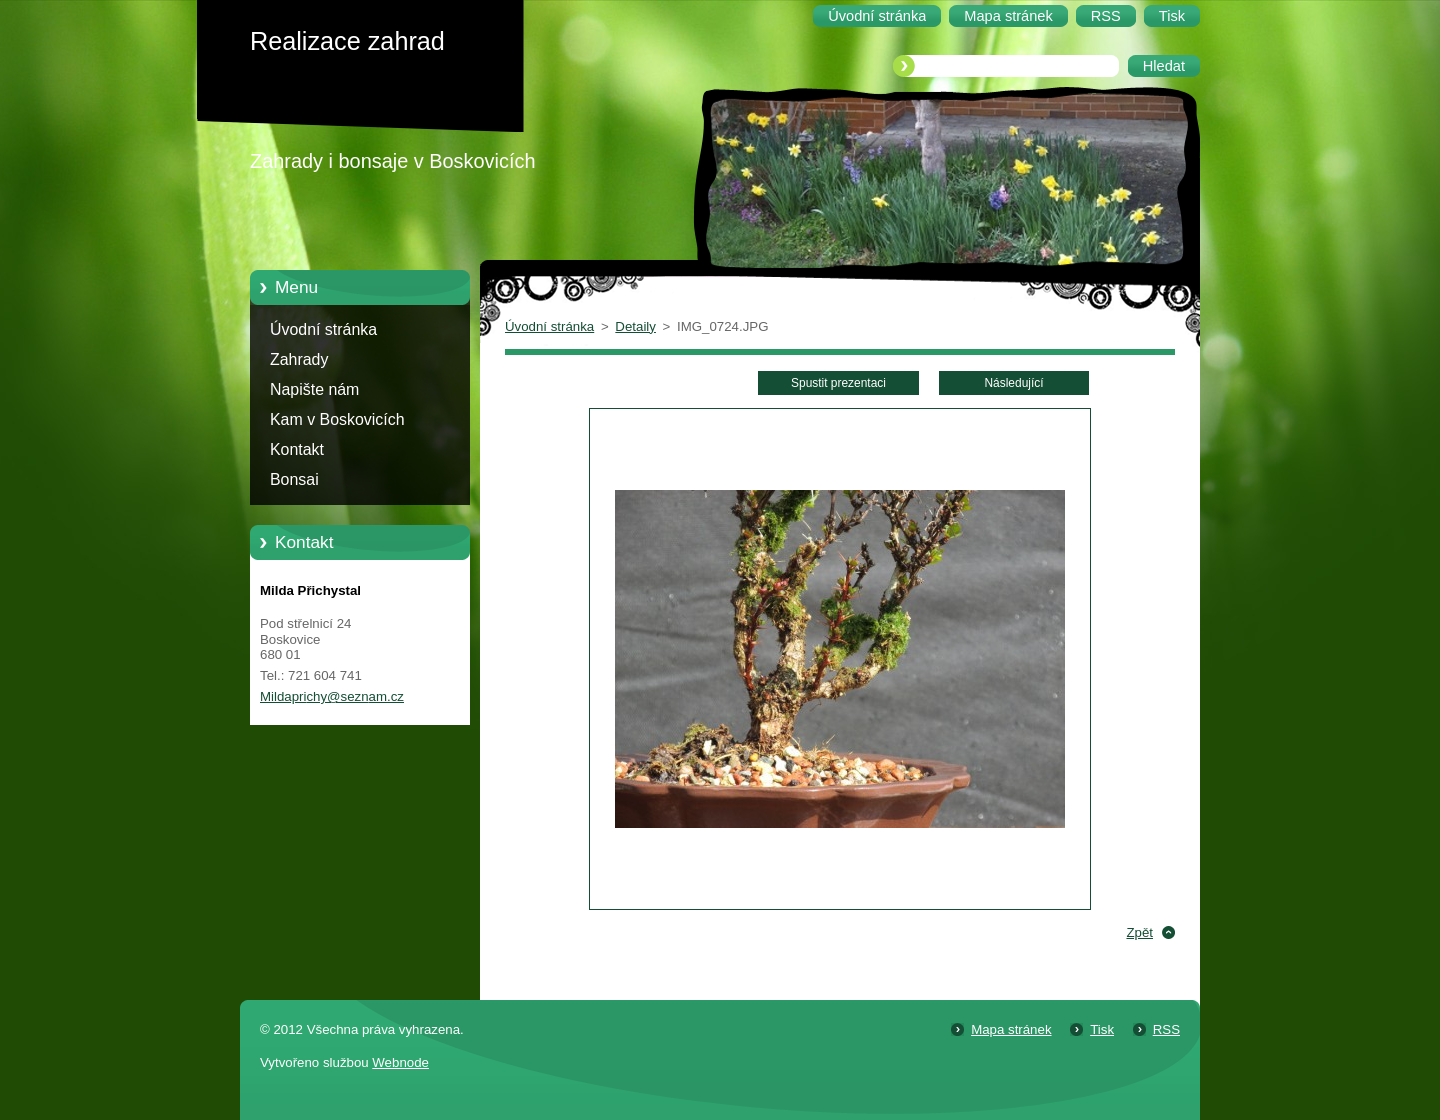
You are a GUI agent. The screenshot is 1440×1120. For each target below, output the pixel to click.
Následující (1013, 383)
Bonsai (294, 479)
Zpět (1139, 932)
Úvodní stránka (323, 329)
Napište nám (314, 389)
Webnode (400, 1062)
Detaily (635, 326)
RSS (1166, 1029)
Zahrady (299, 359)
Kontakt (297, 449)
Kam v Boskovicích (337, 419)
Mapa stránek (1011, 1029)
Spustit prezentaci (838, 383)
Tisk (1102, 1029)
